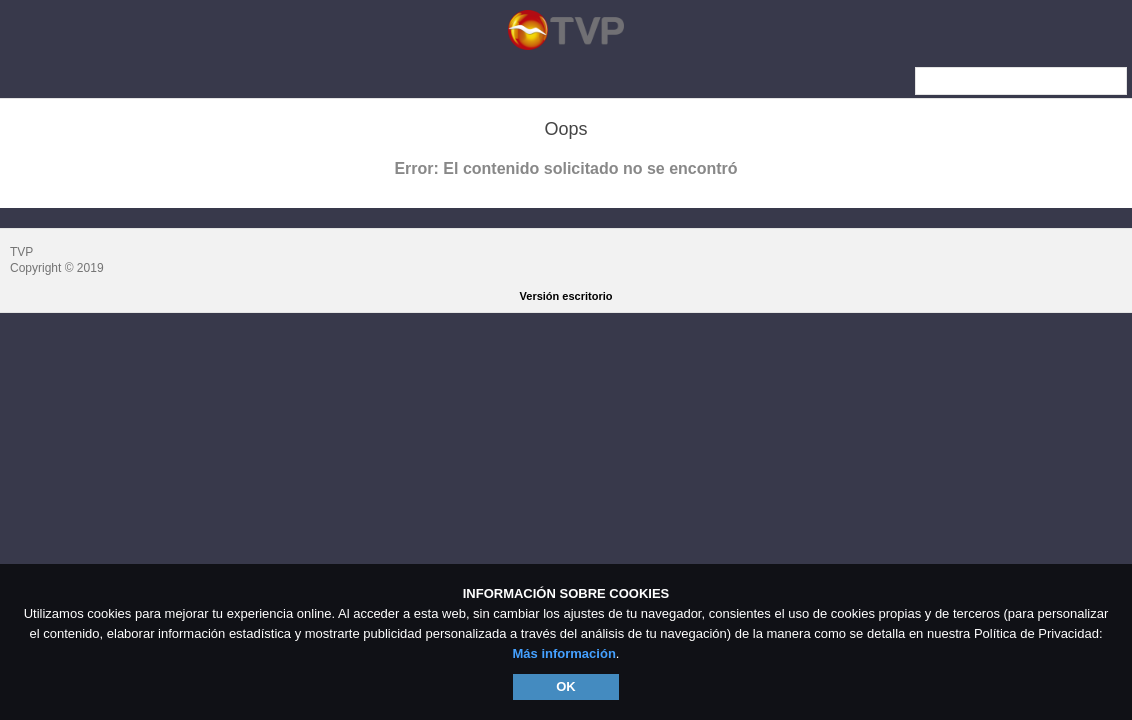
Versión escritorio (566, 296)
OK (566, 686)
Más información (564, 653)
